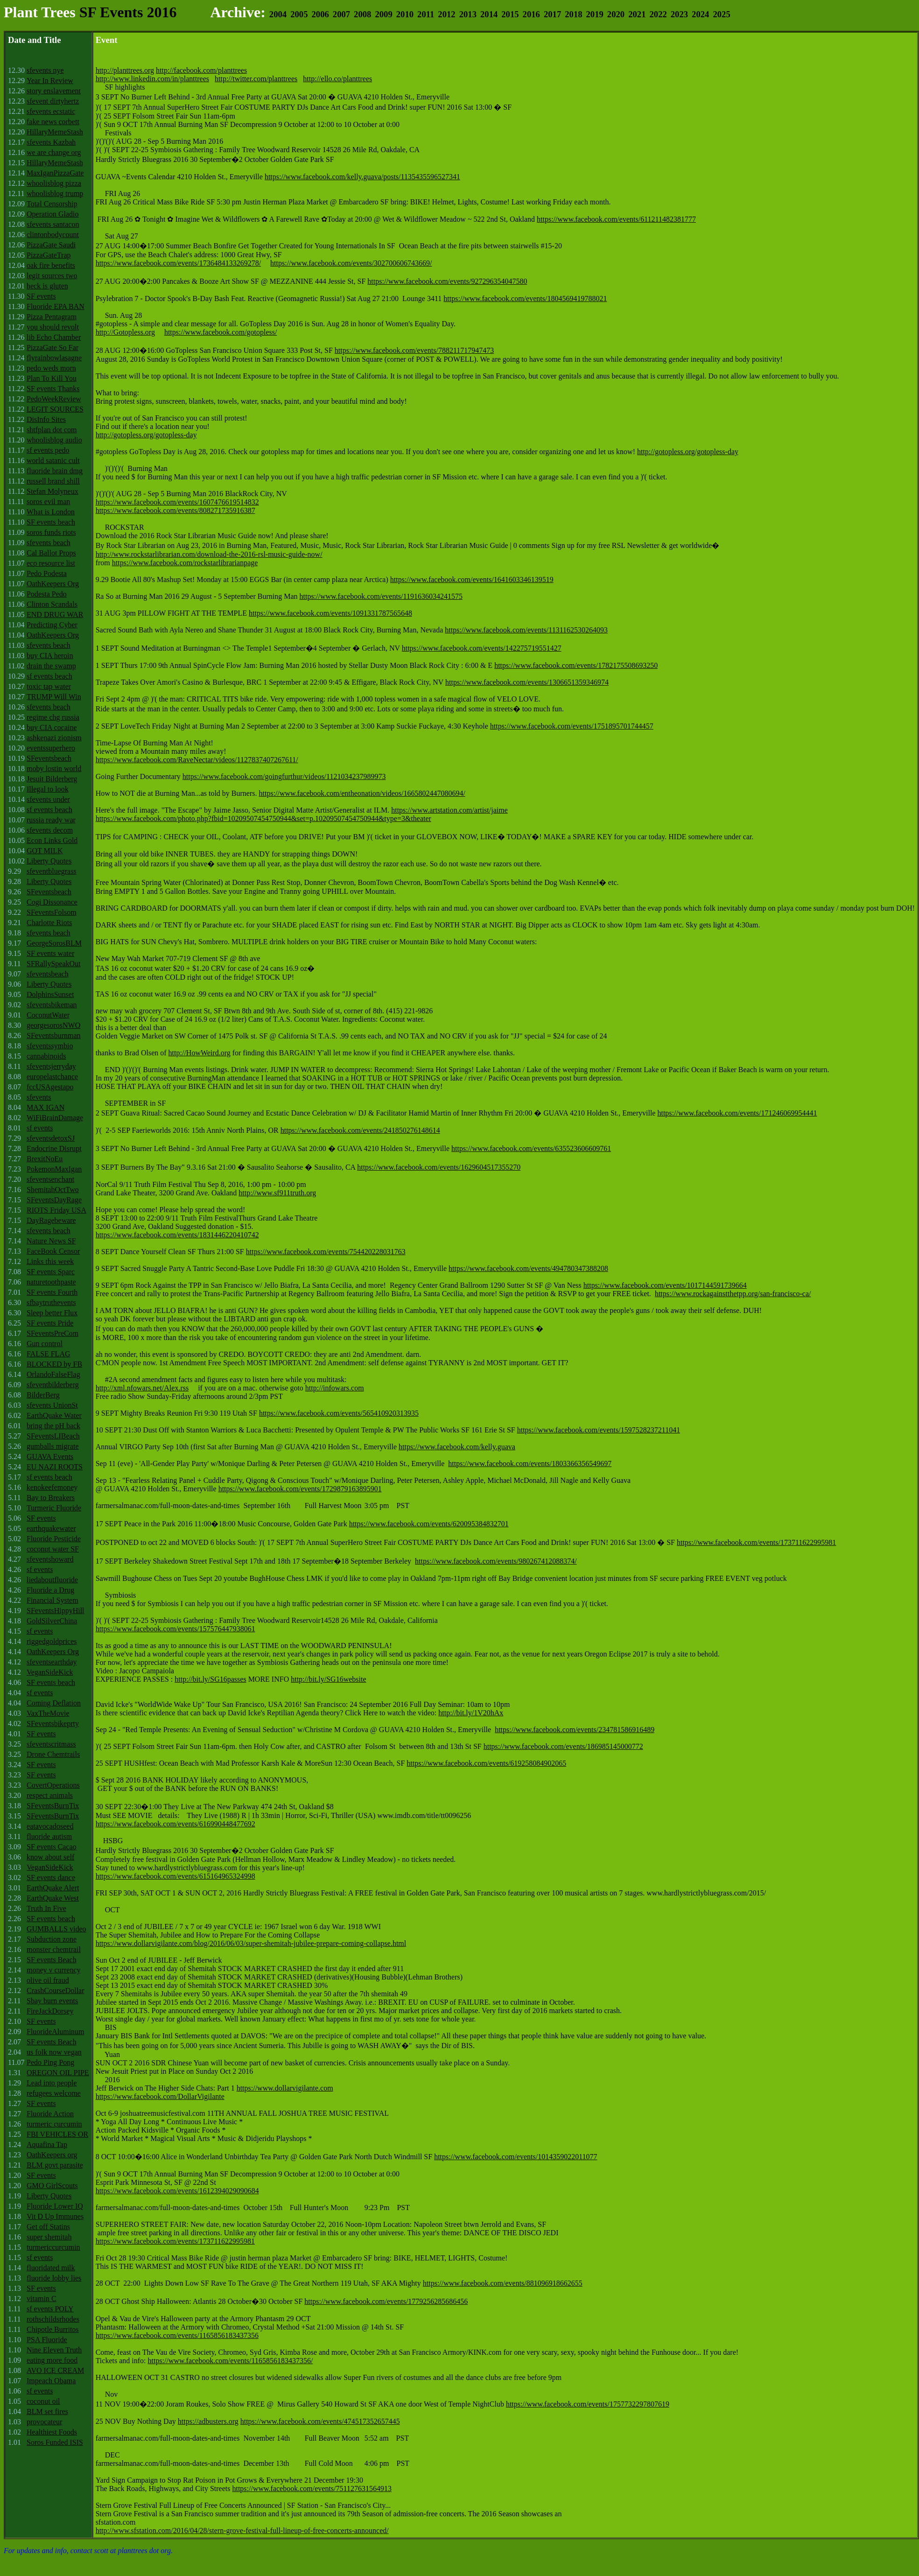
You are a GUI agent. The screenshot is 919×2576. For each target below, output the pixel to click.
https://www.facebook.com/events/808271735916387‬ (175, 510)
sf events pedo (48, 450)
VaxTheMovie (48, 1713)
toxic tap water (49, 686)
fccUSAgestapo (50, 1087)
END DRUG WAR (55, 614)
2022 (657, 14)
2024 (700, 14)
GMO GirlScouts (52, 2186)
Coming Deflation (54, 1703)
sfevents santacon (53, 224)
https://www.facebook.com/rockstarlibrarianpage (185, 563)
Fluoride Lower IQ (55, 2206)
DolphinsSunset (50, 994)
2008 (362, 14)
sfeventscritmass (51, 1744)
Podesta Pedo (47, 594)
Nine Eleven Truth (54, 2350)
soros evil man (48, 501)
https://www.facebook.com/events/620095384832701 (429, 1524)
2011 (425, 14)
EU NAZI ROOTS (55, 1467)
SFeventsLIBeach (53, 1436)
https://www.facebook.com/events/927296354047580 (447, 281)
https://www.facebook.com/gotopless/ (220, 332)
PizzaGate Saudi (51, 245)
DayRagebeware (51, 1220)
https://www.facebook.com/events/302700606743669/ (351, 263)
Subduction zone (52, 1939)
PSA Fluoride (47, 2340)
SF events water (50, 953)
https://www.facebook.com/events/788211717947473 (414, 350)
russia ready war (51, 820)
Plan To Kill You (52, 378)
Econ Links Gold (52, 840)
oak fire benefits (51, 265)
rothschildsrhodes (53, 2319)
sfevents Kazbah (51, 142)
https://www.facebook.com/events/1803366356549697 (529, 1463)
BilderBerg (43, 1395)
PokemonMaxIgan (54, 1169)
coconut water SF (53, 1549)
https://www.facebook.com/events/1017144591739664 (665, 1285)
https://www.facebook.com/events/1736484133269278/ (178, 263)
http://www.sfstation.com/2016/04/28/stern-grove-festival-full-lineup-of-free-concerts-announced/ (242, 2530)
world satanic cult (53, 460)
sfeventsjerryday (51, 1066)
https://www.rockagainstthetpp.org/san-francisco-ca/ (733, 1294)
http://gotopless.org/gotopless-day (146, 435)
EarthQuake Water (54, 1415)
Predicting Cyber (52, 625)
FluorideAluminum (55, 2032)
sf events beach (49, 676)
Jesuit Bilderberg (52, 779)
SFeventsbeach (49, 758)
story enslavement (54, 91)
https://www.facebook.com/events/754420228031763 (326, 1252)
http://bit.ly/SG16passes (210, 1679)
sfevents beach (48, 543)
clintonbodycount (53, 235)
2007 (341, 14)
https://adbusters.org (208, 2421)
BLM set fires (47, 2411)
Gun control (45, 1344)
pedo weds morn (51, 368)
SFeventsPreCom (52, 1333)
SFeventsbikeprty (53, 1723)
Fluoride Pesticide (54, 1539)
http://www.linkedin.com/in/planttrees (152, 79)
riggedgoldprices (52, 1641)
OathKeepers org (52, 2155)
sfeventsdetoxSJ (51, 1138)
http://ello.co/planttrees (337, 79)
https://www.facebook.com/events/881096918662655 (502, 2283)
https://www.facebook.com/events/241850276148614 (360, 1130)
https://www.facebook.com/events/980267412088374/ (495, 1561)
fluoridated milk (51, 2268)
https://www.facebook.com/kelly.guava (457, 1447)
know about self (50, 1857)
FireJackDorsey (50, 2011)
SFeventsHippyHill (55, 1610)
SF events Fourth (52, 1292)
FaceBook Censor (53, 1251)
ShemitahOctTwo (53, 1189)
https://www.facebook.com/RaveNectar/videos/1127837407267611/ (197, 760)
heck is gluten (47, 286)
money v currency (54, 1970)
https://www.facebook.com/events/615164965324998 (175, 1876)
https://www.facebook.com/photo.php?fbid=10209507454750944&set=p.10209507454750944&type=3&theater (263, 818)
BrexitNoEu (45, 1159)
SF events (41, 296)
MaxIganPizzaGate (55, 173)
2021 (636, 14)
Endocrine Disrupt (54, 1148)
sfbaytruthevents (51, 1302)
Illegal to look (48, 789)
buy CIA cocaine (52, 727)
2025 (721, 14)
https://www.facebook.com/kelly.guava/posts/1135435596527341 (362, 177)
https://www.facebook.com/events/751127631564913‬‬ (311, 2488)
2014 (489, 14)
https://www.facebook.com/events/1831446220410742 (177, 1235)
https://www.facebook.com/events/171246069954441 (737, 1113)
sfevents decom (50, 830)
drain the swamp (51, 666)
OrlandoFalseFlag (53, 1374)
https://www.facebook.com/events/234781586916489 (574, 1730)
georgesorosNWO (53, 1025)
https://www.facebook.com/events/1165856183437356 (177, 2335)
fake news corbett (53, 122)
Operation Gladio (53, 214)
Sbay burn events (52, 2001)
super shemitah (49, 2237)
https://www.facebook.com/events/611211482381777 (616, 219)
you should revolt (53, 327)
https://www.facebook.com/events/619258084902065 (486, 1763)
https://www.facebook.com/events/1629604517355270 (438, 1167)
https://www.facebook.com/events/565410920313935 (339, 1413)
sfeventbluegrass (52, 871)
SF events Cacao (52, 1847)
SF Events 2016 (128, 12)
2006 (320, 14)
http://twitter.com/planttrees (256, 79)
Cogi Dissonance (52, 902)
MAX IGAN (45, 1107)
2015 (510, 14)
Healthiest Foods (52, 2432)
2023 (679, 14)
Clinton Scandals (52, 604)
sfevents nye (45, 70)
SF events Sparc (51, 1272)
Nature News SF (51, 1241)
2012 (446, 14)
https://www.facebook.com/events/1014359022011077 (515, 2157)
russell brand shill (53, 481)
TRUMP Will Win (54, 697)
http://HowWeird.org (199, 1053)
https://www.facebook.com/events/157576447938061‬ (175, 1629)
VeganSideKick (50, 1672)
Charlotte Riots (49, 923)
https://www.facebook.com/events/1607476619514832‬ (177, 502)
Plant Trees (40, 12)
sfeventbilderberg (53, 1385)
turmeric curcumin (54, 2124)
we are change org (54, 152)
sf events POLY (50, 2309)
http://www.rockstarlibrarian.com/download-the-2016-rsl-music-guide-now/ (209, 554)
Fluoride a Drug (50, 1590)
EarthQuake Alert (53, 1888)
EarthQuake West (53, 1898)
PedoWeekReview (54, 399)
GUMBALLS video (56, 1929)
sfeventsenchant (50, 1179)
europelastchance (52, 1077)
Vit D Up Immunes (55, 2216)
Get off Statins (48, 2227)
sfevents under (48, 799)
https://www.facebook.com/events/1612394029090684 (177, 2191)
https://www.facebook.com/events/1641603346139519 (472, 579)
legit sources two (52, 276)
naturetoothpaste (51, 1282)
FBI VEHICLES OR (57, 2134)
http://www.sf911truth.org (277, 1193)
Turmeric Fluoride (54, 1508)
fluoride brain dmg (55, 471)
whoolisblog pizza (54, 183)
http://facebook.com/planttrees (201, 70)
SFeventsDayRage (54, 1200)
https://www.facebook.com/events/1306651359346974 (527, 682)
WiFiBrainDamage (55, 1118)
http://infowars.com (334, 1388)
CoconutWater (48, 1015)
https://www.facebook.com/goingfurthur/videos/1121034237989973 (284, 776)
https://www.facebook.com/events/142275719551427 (481, 648)
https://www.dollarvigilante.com (285, 2088)
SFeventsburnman (54, 1035)
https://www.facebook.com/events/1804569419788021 (525, 298)
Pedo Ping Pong (50, 2062)
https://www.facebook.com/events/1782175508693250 (576, 665)
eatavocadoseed (50, 1826)
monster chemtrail (54, 1949)
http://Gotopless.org (125, 332)
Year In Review (50, 80)
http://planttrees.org (125, 70)
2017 (552, 14)
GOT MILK (45, 851)
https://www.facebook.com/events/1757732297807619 (587, 2404)
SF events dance (51, 1877)
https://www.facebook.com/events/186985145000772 (563, 1746)
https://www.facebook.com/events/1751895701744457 (571, 726)
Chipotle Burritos (53, 2329)
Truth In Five (46, 1908)
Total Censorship (52, 204)
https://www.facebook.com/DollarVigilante (160, 2096)
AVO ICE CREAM (55, 2370)
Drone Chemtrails (53, 1754)
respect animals (50, 1795)
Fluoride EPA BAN (55, 306)
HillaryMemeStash (55, 132)
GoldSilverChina (52, 1621)
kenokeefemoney (52, 1487)
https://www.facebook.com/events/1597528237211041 (598, 1430)
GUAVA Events (50, 1456)
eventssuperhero (51, 748)
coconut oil (43, 2401)
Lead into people (52, 2083)
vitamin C (41, 2298)
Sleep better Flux (52, 1313)
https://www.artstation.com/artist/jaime (449, 810)
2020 (615, 14)
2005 (299, 14)
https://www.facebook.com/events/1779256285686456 (386, 2301)
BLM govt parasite (55, 2165)
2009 (383, 14)
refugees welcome (54, 2093)
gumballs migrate (53, 1446)
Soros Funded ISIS (55, 2442)
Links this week (50, 1261)
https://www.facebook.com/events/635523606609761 (531, 1148)
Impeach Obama (51, 2381)
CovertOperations (53, 1785)
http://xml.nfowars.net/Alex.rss (142, 1388)
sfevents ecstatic (51, 111)
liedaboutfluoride (52, 1580)
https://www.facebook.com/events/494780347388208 (528, 1268)
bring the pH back (53, 1426)
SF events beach (51, 522)
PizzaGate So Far (52, 347)
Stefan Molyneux (52, 491)
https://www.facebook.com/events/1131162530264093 (526, 630)
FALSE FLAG (48, 1354)
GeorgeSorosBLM (54, 943)
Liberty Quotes (49, 861)
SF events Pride (50, 1323)
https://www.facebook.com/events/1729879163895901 (300, 1489)
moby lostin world (54, 768)
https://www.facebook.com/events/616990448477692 (175, 1824)
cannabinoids (46, 1056)
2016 (531, 14)
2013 (468, 14)
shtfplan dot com (52, 430)
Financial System (52, 1600)
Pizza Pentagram (52, 317)
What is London (51, 512)
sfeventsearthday (52, 1662)
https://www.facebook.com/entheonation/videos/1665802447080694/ (362, 793)
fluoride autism (49, 1836)
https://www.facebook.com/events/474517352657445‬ (320, 2421)
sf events (40, 1128)
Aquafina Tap (47, 2144)
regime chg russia (53, 717)
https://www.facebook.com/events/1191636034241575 (380, 596)
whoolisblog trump (55, 193)
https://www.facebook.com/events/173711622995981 (756, 1542)
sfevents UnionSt (52, 1405)
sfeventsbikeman (52, 1005)
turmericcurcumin (53, 2247)
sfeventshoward (50, 1559)
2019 (594, 14)
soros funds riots (51, 532)
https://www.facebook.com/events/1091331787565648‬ (330, 613)
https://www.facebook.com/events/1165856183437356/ (230, 2361)
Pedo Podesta (47, 573)
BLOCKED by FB (54, 1364)
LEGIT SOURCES (55, 409)
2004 (278, 14)
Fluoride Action (50, 2114)
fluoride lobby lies (54, 2278)
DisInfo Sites (46, 419)
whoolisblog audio (54, 440)
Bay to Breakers (51, 1498)
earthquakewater (51, 1528)
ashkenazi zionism (54, 738)
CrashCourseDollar (55, 1990)
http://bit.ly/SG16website (328, 1679)
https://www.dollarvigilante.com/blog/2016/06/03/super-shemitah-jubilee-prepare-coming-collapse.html (251, 1943)
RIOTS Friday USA (56, 1210)
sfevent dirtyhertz (53, 101)
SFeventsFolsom (52, 912)
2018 (573, 14)
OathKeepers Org (53, 584)
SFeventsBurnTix (53, 1806)
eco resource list (51, 563)
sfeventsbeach (48, 974)
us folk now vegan (54, 2052)
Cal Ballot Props (51, 553)
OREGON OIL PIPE (58, 2073)
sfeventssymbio (50, 1046)
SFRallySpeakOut (54, 964)
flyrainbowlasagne (54, 358)
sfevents (39, 1097)
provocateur (44, 2422)
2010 (405, 14)
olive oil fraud (48, 1980)
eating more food (52, 2360)
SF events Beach (52, 1960)
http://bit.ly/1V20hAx (470, 1713)
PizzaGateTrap (49, 255)
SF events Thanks (53, 389)
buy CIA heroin (50, 656)
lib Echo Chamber (54, 337)
